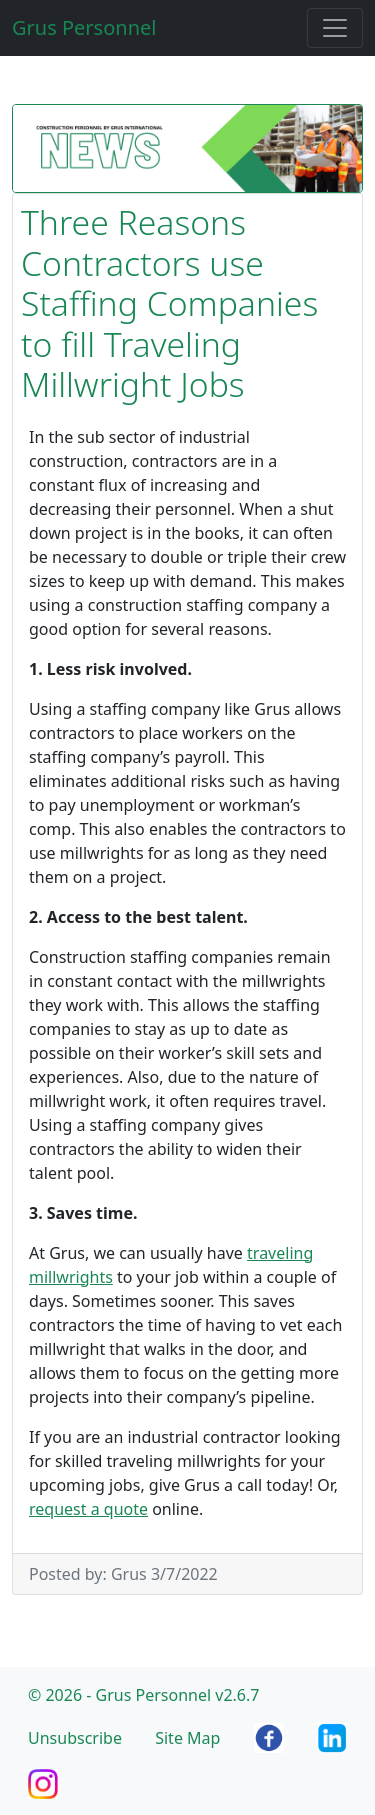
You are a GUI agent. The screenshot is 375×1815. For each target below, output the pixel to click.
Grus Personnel (84, 27)
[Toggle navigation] (335, 28)
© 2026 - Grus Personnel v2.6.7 (143, 1695)
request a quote (88, 1509)
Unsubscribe (75, 1738)
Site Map (187, 1738)
